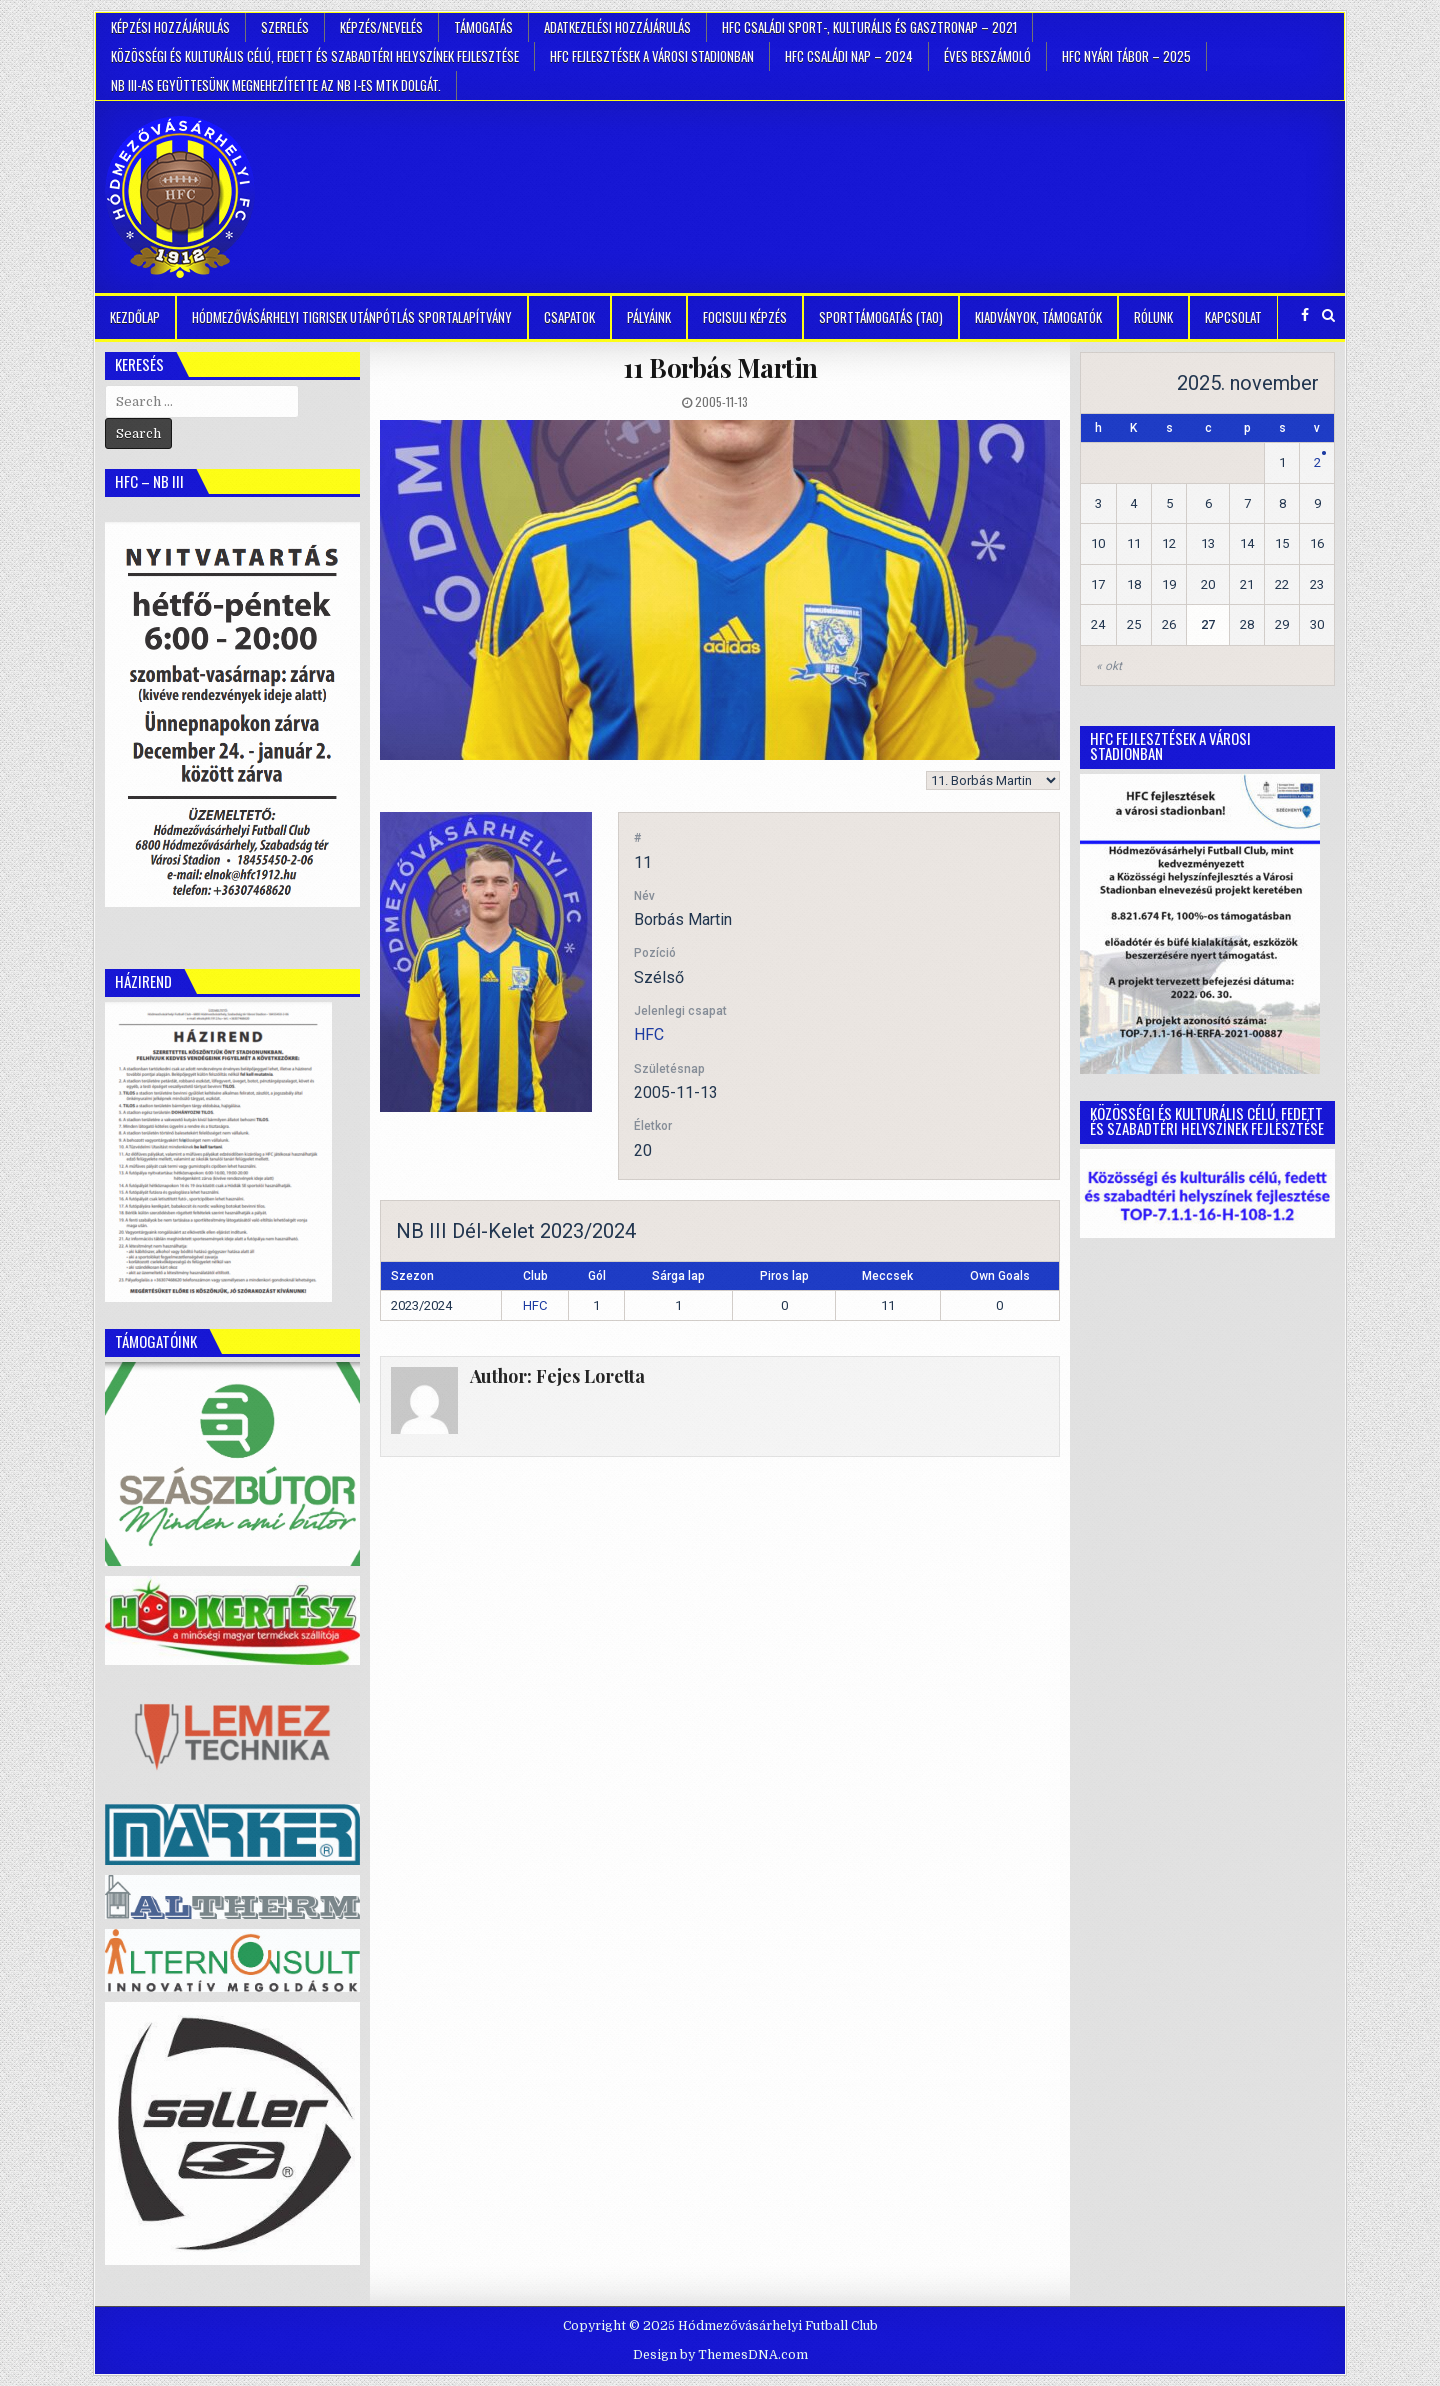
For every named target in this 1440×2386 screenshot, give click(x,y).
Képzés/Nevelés (381, 27)
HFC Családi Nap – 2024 (849, 56)
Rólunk (1153, 317)
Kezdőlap (135, 317)
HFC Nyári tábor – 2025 (1126, 56)
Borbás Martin (720, 367)
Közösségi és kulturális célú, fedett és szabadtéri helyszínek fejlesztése (315, 56)
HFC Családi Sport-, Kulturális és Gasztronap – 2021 (869, 27)
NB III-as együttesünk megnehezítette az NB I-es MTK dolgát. (276, 85)
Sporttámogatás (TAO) (881, 317)
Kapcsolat (1233, 317)
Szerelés (285, 27)
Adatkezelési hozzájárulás (617, 27)
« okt (1109, 666)
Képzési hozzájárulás (170, 27)
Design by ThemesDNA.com (720, 2355)
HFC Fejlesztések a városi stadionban (652, 56)
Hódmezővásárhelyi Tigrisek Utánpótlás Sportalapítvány (352, 317)
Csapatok (569, 317)
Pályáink (649, 317)
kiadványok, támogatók (1038, 317)
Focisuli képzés (745, 317)
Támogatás (483, 27)
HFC (649, 1034)
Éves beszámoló (987, 56)
